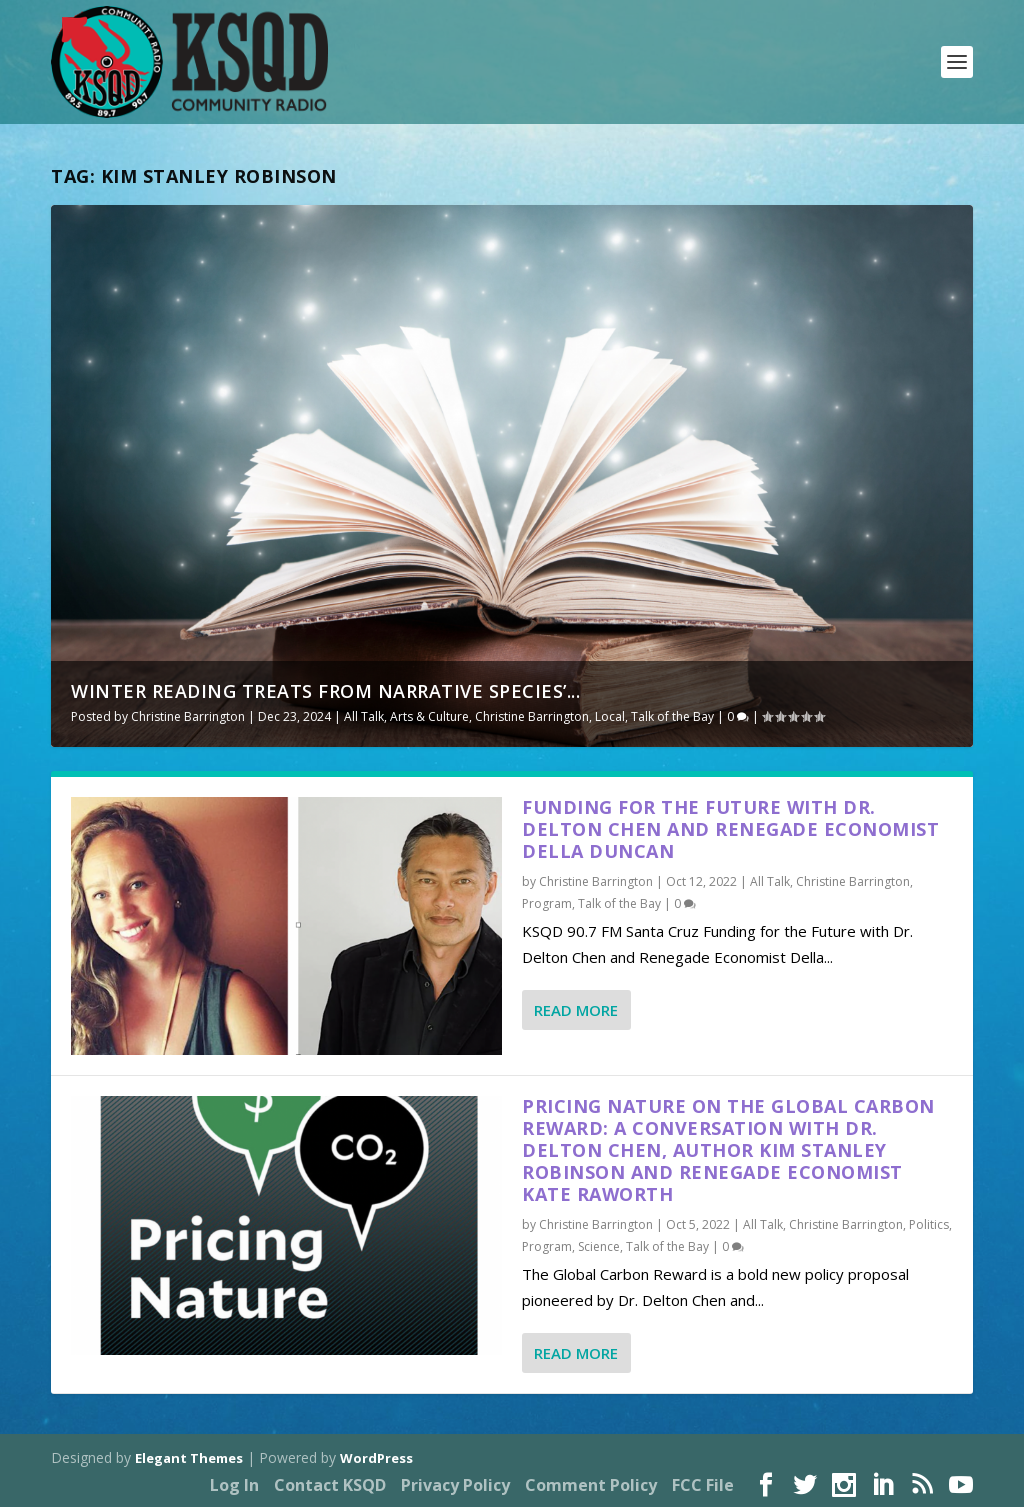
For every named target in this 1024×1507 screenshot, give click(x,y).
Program (547, 903)
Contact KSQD (330, 1485)
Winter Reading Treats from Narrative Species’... (325, 691)
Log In (234, 1485)
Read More (576, 1010)
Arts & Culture (429, 716)
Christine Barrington (188, 716)
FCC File (703, 1485)
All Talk (364, 716)
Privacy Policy (455, 1485)
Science (599, 1246)
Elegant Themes (189, 1458)
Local (610, 716)
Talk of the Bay (672, 716)
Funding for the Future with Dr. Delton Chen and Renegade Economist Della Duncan (730, 829)
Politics (929, 1224)
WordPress (376, 1458)
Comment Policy (591, 1485)
